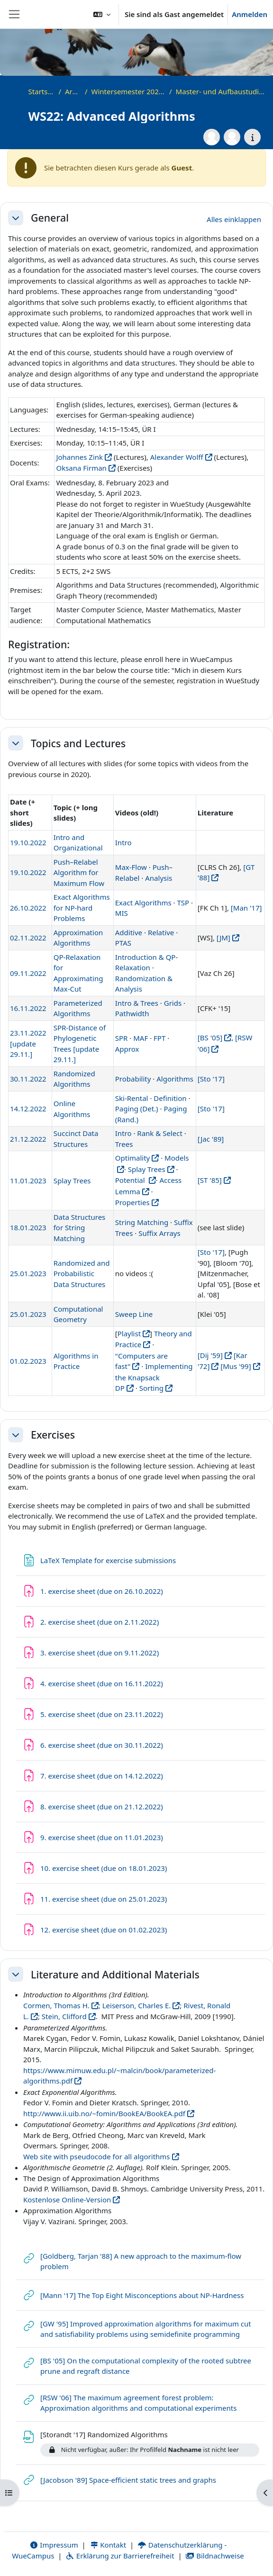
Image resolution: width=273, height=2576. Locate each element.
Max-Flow (131, 867)
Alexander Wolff (176, 457)
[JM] (223, 937)
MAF (140, 1038)
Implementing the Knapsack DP (154, 1377)
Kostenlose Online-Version (67, 2199)
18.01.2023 (28, 1227)
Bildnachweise (215, 2555)
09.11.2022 (28, 973)
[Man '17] (246, 907)
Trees (124, 1144)
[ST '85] (210, 1180)
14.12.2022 (28, 1108)
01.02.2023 (28, 1361)
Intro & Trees (136, 1003)
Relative (161, 932)
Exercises (53, 1435)
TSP (183, 902)
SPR (121, 1038)
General (50, 218)
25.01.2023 (28, 1273)
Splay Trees (72, 1180)
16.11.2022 (28, 1008)
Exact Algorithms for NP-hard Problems (82, 907)
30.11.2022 (28, 1078)
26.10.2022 (28, 907)
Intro (123, 842)
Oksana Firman (81, 468)
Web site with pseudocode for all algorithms (96, 2156)
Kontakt (108, 2544)
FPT (159, 1038)
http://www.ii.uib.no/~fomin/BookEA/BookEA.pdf (104, 2113)
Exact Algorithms (143, 902)
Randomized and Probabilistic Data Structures (82, 1273)
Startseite (41, 91)
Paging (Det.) (136, 1108)
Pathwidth (132, 1013)
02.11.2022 (28, 937)
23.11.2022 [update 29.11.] (28, 1043)
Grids (173, 1003)
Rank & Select (159, 1133)
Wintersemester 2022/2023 (128, 91)
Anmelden (249, 14)
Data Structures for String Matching (80, 1227)
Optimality (132, 1158)
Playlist (129, 1333)
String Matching (142, 1222)
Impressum (53, 2544)
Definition (170, 1098)
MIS (121, 913)
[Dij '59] (210, 1355)
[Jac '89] (211, 1139)
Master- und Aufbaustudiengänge (222, 91)
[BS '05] (210, 1037)
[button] (102, 14)
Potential (131, 1180)
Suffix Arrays (159, 1233)
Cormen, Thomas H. (56, 2005)
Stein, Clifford (64, 2016)
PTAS (123, 943)
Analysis (158, 878)
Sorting (151, 1388)
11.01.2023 (28, 1180)
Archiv (73, 91)
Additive (128, 932)
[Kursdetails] (252, 137)
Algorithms (174, 1078)
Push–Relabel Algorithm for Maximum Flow (79, 872)
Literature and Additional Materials (115, 1974)
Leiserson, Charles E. (136, 2005)
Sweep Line (134, 1314)
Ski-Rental (131, 1098)
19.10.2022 (28, 842)
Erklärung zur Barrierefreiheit (119, 2555)
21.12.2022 (28, 1139)
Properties (132, 1202)
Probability (133, 1078)
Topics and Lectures (78, 743)
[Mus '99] (235, 1366)
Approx (127, 1049)
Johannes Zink (79, 457)
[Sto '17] (211, 1078)
